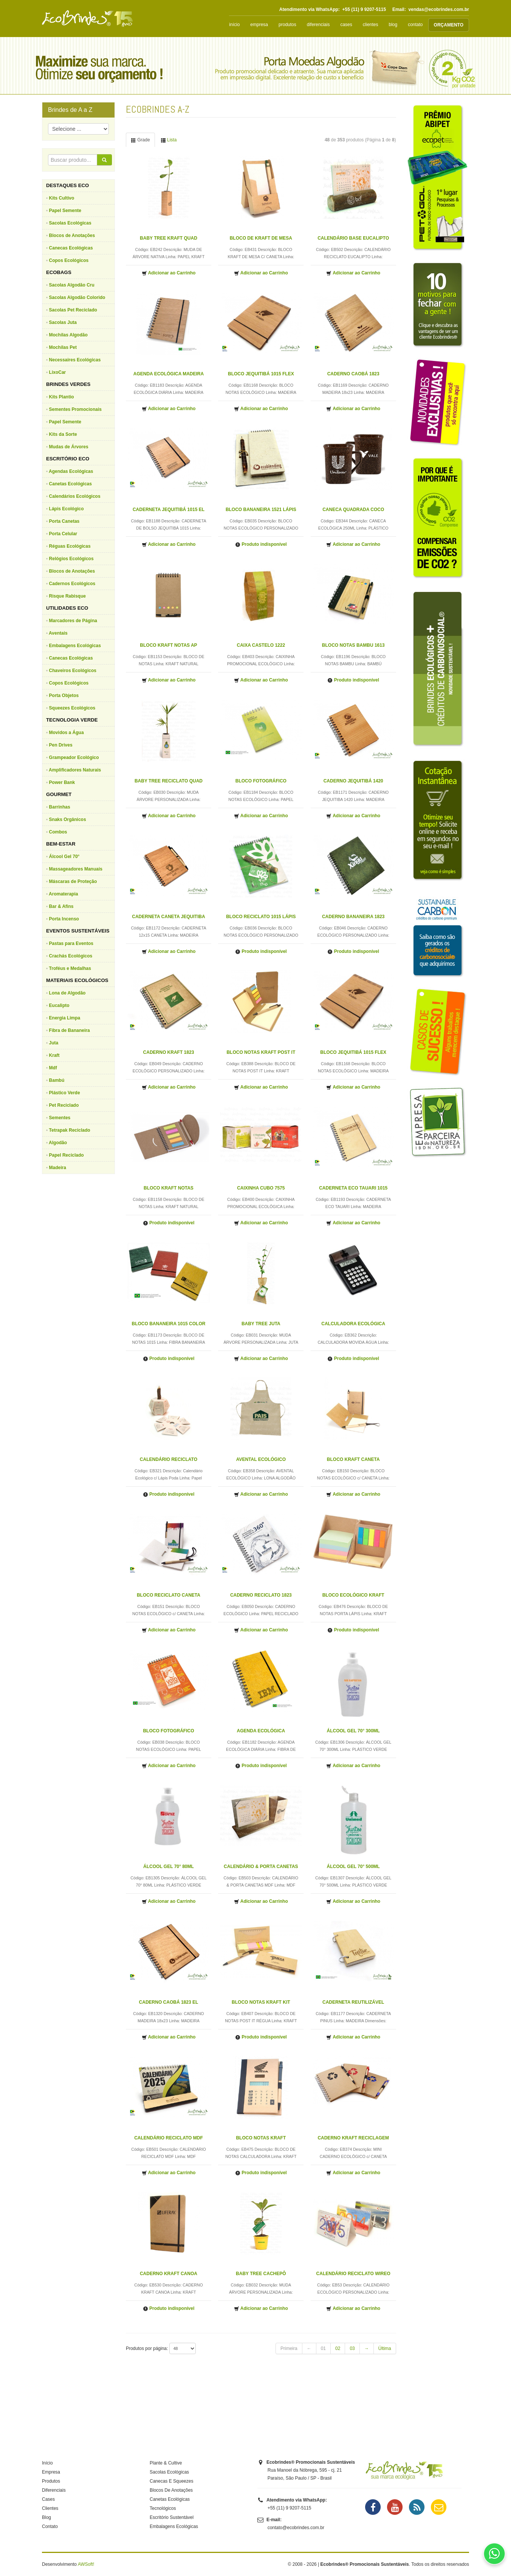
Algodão (58, 1142)
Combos (58, 832)
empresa (259, 24)
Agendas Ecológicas (71, 471)
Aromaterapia (63, 894)
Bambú (57, 1080)
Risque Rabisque (67, 596)
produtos (287, 24)
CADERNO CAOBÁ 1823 (353, 373)
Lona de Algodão (67, 993)
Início (47, 2463)
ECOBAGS (58, 272)
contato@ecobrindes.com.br (296, 2527)
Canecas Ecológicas (71, 248)
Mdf (53, 1067)
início (234, 24)
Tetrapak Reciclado (69, 1130)
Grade (140, 140)
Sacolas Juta (63, 322)
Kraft (54, 1055)
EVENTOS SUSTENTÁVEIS (78, 931)
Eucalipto (59, 1005)
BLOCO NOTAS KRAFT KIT (261, 2002)
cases (346, 24)
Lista (169, 140)
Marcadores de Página (73, 620)
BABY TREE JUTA (261, 1323)
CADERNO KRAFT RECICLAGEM (353, 2138)
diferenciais (318, 24)
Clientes (50, 2508)
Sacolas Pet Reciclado (73, 310)
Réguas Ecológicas (70, 546)
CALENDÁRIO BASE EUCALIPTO (353, 238)
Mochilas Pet (63, 347)
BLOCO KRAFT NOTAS (169, 1188)
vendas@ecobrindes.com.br (439, 9)
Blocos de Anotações (72, 235)
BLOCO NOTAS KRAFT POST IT (260, 1052)
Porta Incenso (64, 919)
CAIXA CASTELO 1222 (261, 645)
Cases (48, 2499)
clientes (370, 24)
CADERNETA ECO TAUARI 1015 (353, 1188)
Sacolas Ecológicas (70, 223)
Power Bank (62, 782)
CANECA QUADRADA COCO (353, 509)
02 (337, 2348)
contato (415, 24)
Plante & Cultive (166, 2463)
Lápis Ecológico (66, 508)
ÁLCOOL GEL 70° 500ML (353, 1866)
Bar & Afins (61, 906)
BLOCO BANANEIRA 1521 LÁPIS (261, 509)
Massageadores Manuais (75, 869)
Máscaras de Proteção (73, 881)
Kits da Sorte (63, 434)
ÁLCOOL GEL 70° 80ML (168, 1866)
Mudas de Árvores (68, 446)
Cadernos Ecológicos (72, 583)
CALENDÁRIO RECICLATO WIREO (353, 2273)
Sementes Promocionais (75, 409)
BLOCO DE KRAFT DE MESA (261, 238)
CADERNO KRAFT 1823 (168, 1052)
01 (323, 2348)
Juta (54, 1043)
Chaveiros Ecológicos (72, 670)
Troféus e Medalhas (70, 968)
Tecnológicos (163, 2508)
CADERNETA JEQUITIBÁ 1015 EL (168, 509)
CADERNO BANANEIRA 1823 (353, 916)
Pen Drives (61, 745)
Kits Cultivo (61, 198)
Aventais (58, 633)
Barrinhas (59, 807)
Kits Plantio (61, 397)
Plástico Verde (64, 1092)
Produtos (51, 2481)
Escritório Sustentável (172, 2517)
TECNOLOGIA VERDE (72, 720)
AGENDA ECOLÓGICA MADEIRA (168, 373)
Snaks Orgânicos (67, 819)
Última (384, 2348)
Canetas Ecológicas (70, 483)
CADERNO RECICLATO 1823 (261, 1595)
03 (352, 2348)
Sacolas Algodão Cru (71, 285)
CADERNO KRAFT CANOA (168, 2273)
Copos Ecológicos (69, 260)
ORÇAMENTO (448, 25)
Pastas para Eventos (71, 943)
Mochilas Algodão (68, 335)
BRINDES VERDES (68, 384)
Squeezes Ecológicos (72, 708)
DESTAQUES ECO (67, 185)
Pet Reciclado (64, 1105)
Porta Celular (63, 533)
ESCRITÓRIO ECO (67, 459)
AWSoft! (86, 2564)
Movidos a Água (66, 732)
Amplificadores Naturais (75, 770)
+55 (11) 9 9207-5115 (364, 9)
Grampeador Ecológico (74, 757)
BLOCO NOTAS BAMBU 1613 (353, 645)
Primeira (288, 2348)
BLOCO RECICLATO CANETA (168, 1595)
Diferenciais (54, 2490)
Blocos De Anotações (171, 2490)
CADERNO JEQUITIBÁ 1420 (353, 781)
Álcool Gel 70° (64, 856)
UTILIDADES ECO (67, 608)
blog (393, 24)
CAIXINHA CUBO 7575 (261, 1188)
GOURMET (58, 794)
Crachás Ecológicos (71, 956)
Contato (50, 2526)
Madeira (57, 1167)
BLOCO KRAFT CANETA (353, 1459)
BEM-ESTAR (60, 844)
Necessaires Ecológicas (75, 359)
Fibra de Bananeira (69, 1030)
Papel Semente (65, 210)
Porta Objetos (64, 695)
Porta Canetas (64, 521)
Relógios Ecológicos (71, 558)
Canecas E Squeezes (171, 2481)
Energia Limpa (65, 1018)
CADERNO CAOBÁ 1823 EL (168, 2002)
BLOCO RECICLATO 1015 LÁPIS (261, 916)
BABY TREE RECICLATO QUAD (169, 781)
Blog (46, 2517)
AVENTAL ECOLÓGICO (261, 1459)
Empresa (51, 2472)
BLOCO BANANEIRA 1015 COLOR (169, 1323)
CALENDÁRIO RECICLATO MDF (168, 2138)
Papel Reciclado (66, 1155)
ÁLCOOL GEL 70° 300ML (353, 1730)
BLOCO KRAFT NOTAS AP (168, 645)
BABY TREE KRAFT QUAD (168, 238)
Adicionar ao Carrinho (169, 273)
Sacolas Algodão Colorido (77, 297)
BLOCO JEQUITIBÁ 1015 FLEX (261, 373)
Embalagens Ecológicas (75, 645)
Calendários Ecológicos (75, 496)
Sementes (60, 1117)
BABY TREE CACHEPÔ (261, 2273)
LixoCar (57, 372)
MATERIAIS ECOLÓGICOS (77, 980)
